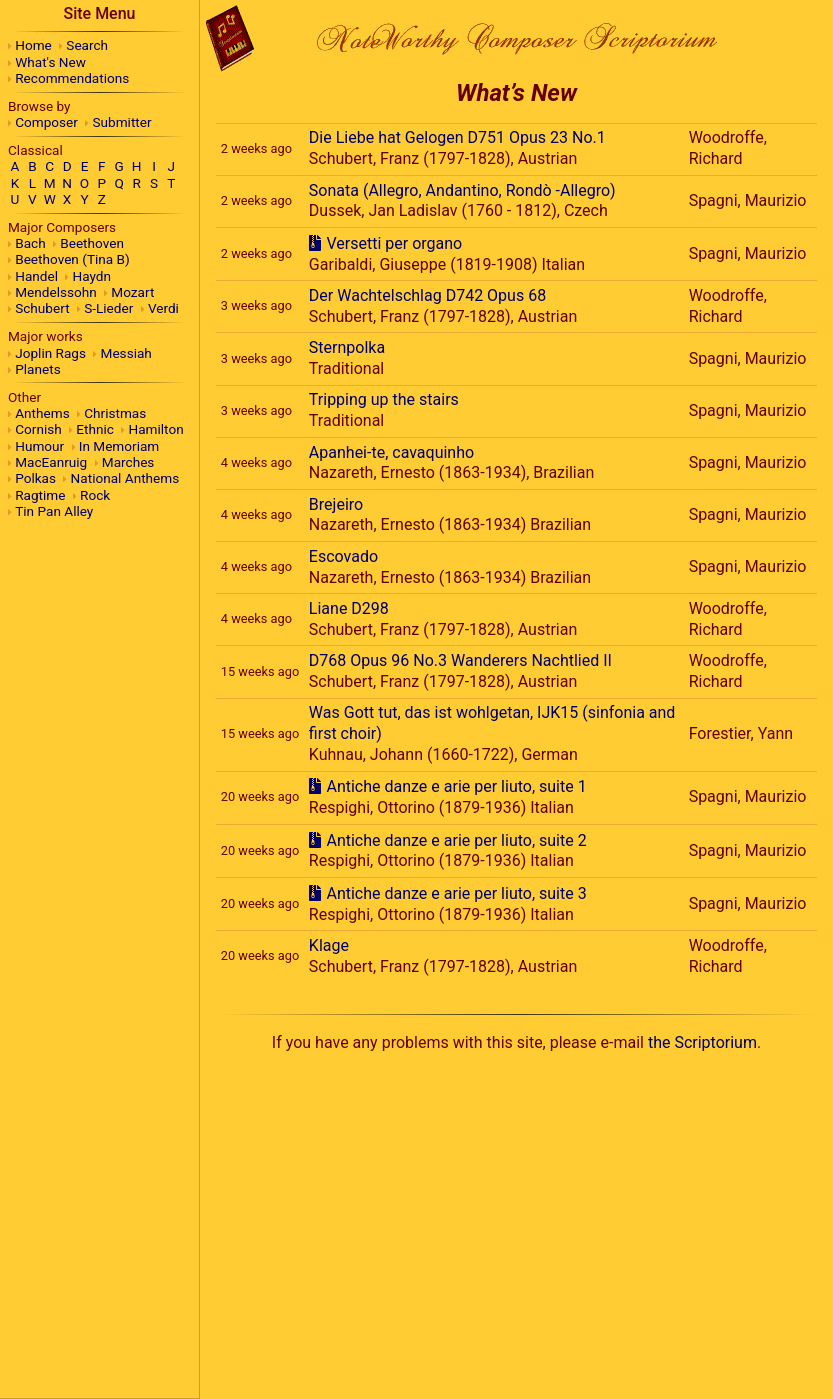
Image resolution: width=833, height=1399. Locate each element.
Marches (128, 462)
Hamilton (155, 429)
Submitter (122, 122)
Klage (329, 945)
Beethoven (92, 243)
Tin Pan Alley (54, 511)
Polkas (35, 478)
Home (33, 45)
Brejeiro (336, 504)
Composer (46, 122)
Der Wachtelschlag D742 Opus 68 (427, 295)
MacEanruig (51, 462)
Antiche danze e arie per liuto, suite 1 (456, 786)
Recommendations (72, 78)
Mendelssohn (56, 292)
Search (87, 45)
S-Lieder (108, 308)
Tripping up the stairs (384, 399)
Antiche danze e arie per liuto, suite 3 (456, 893)
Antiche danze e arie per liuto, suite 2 (456, 840)
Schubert (42, 308)
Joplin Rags (50, 353)
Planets (37, 369)
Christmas (115, 413)
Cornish (38, 429)
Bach (30, 243)
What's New (50, 62)
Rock (95, 495)
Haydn (92, 276)
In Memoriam (119, 446)
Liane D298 (349, 608)
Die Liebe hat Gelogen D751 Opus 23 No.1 (457, 137)
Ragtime (40, 495)
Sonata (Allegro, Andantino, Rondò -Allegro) (462, 190)
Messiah (126, 353)
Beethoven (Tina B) (72, 259)
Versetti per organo (394, 243)
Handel (36, 276)
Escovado (343, 556)
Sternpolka (347, 347)
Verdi (163, 308)
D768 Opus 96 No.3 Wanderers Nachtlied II (460, 660)
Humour (39, 446)
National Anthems (125, 478)
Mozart (132, 292)
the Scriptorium (702, 1042)
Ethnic (95, 429)
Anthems (42, 413)
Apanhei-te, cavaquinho (391, 452)
